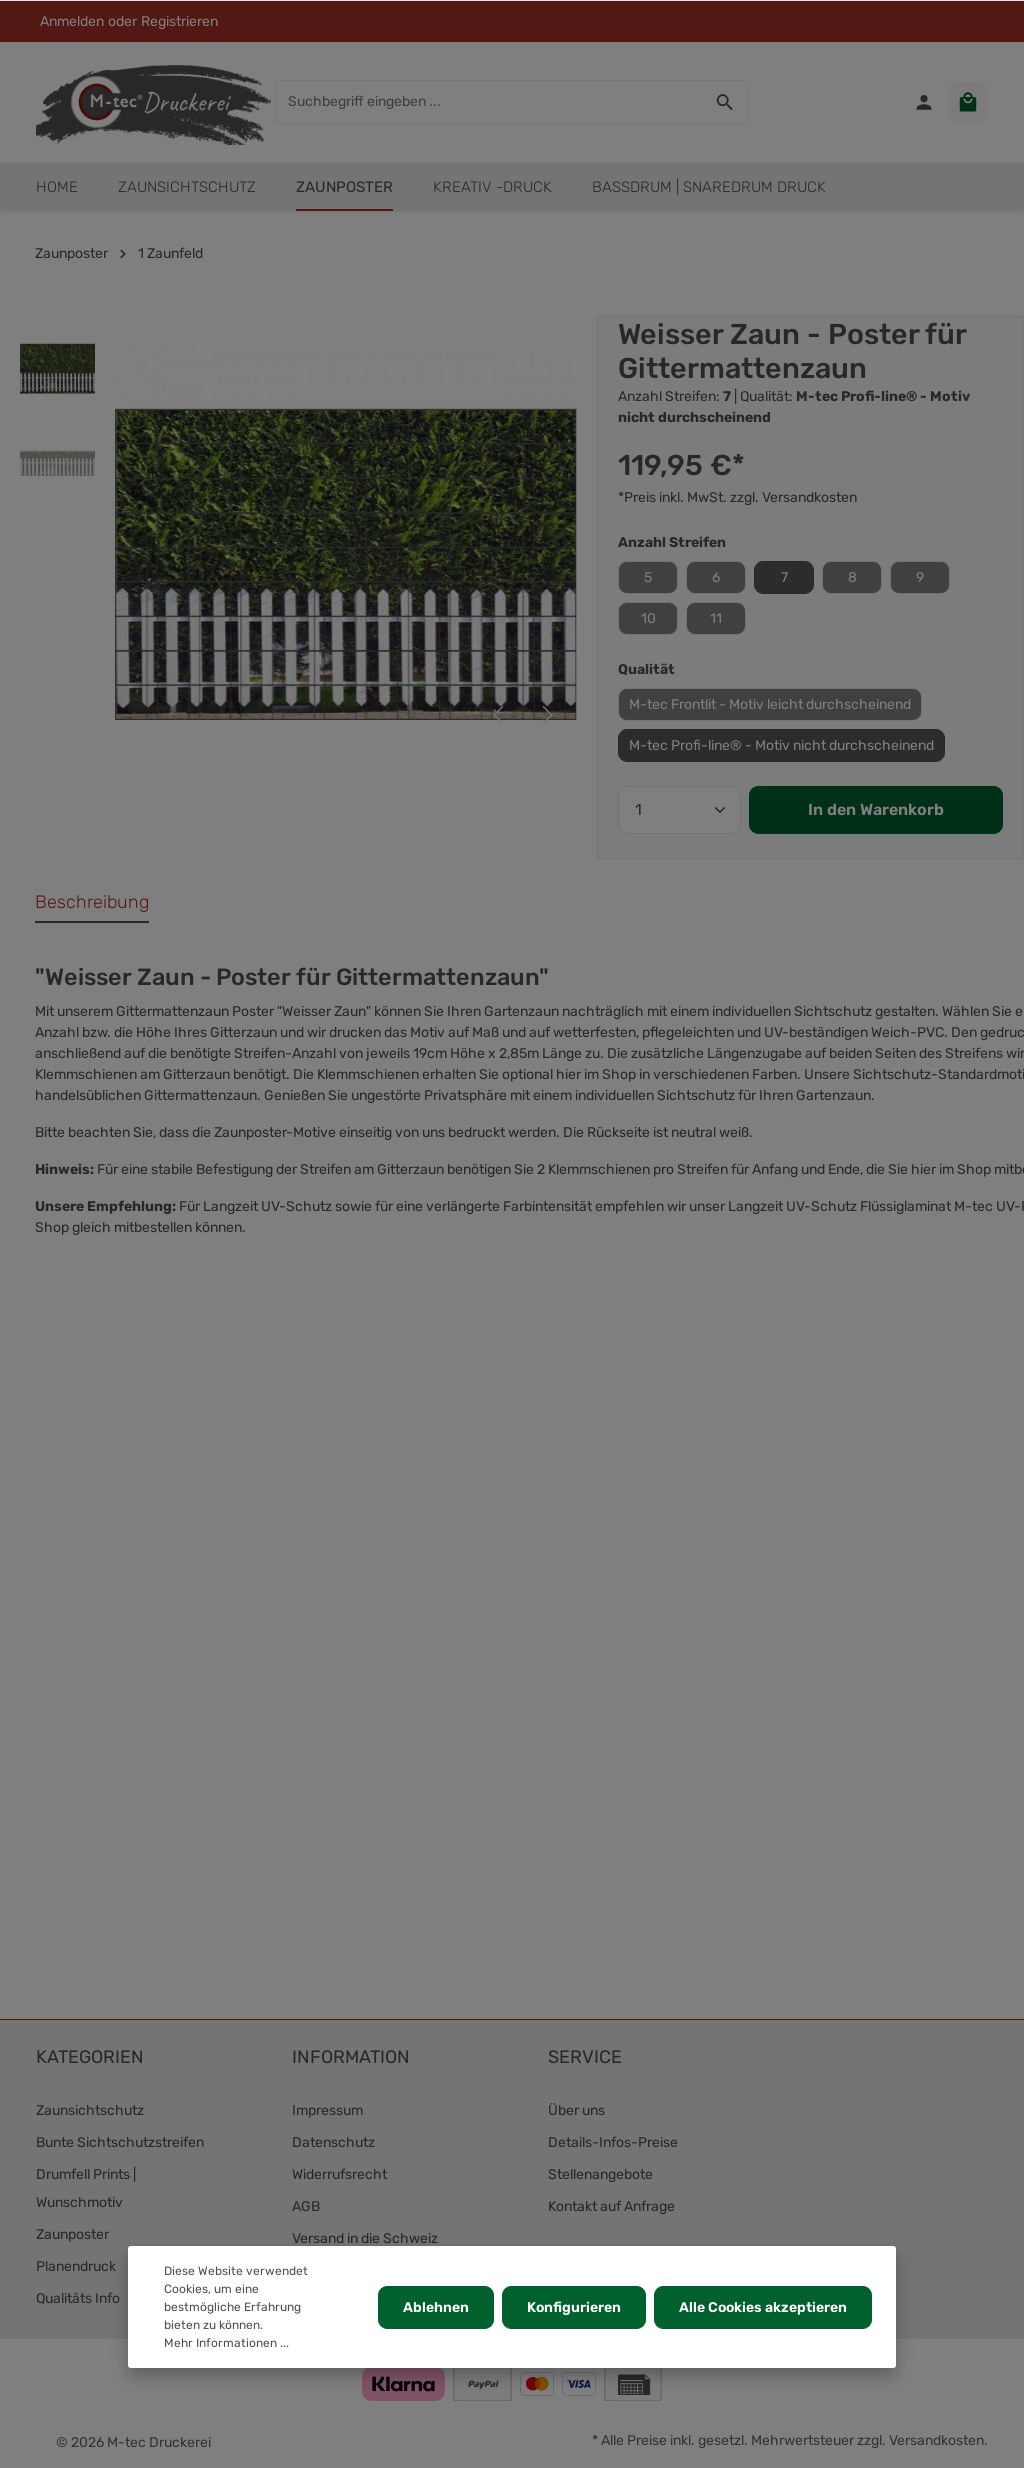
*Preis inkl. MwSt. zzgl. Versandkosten (737, 497)
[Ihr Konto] (924, 102)
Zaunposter (72, 2234)
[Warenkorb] (968, 102)
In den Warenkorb (876, 809)
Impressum (327, 2110)
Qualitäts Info (78, 2298)
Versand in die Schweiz (365, 2238)
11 (716, 618)
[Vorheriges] (500, 715)
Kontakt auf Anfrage (611, 2206)
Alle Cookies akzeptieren (763, 2307)
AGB (306, 2206)
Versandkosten (936, 2440)
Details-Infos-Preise (613, 2142)
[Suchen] (725, 102)
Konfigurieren (574, 2307)
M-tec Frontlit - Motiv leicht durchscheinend (770, 704)
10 (648, 618)
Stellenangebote (600, 2174)
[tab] (92, 903)
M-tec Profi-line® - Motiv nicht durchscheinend (781, 745)
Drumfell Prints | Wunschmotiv (86, 2188)
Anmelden (72, 21)
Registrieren (179, 21)
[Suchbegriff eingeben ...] (489, 102)
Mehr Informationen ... (226, 2343)
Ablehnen (436, 2307)
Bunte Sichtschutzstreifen (120, 2142)
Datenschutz (333, 2142)
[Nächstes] (546, 715)
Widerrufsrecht (339, 2174)
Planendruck (76, 2266)
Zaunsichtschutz (90, 2110)
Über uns (576, 2110)
